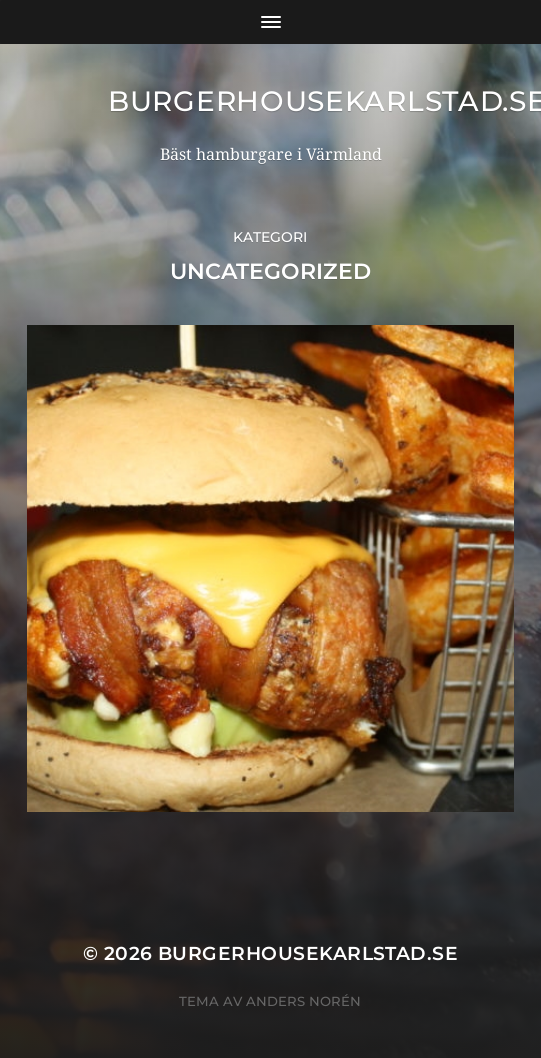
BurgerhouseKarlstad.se (308, 953)
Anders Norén (303, 1001)
